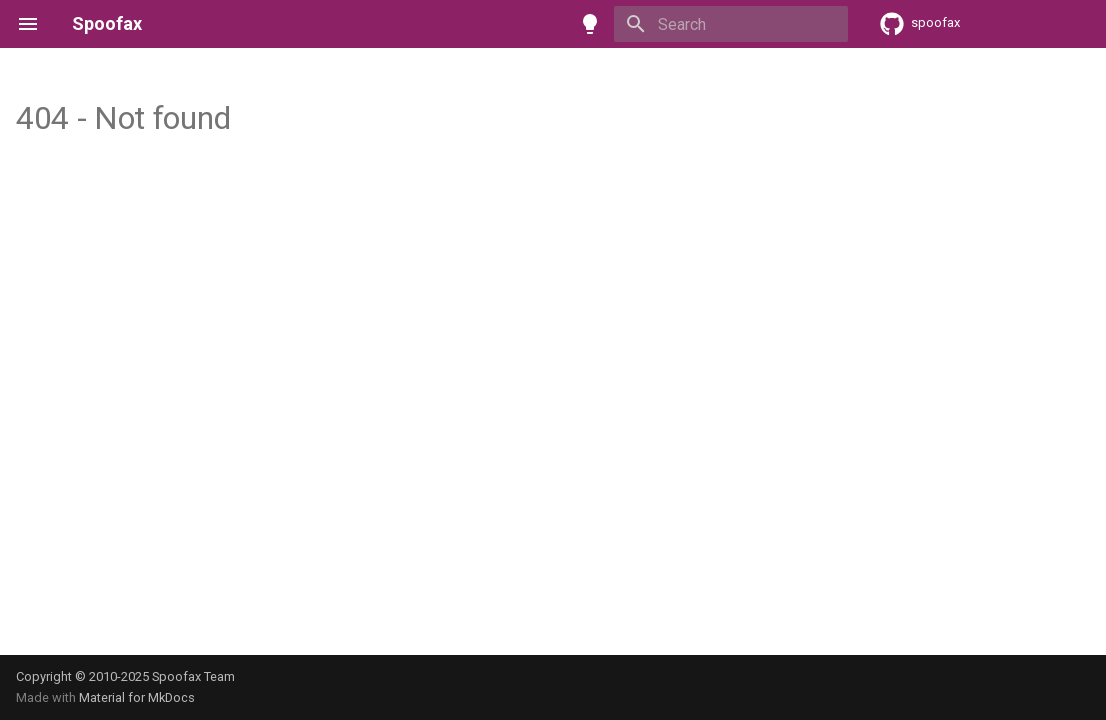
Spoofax (107, 23)
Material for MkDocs (137, 697)
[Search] (731, 24)
